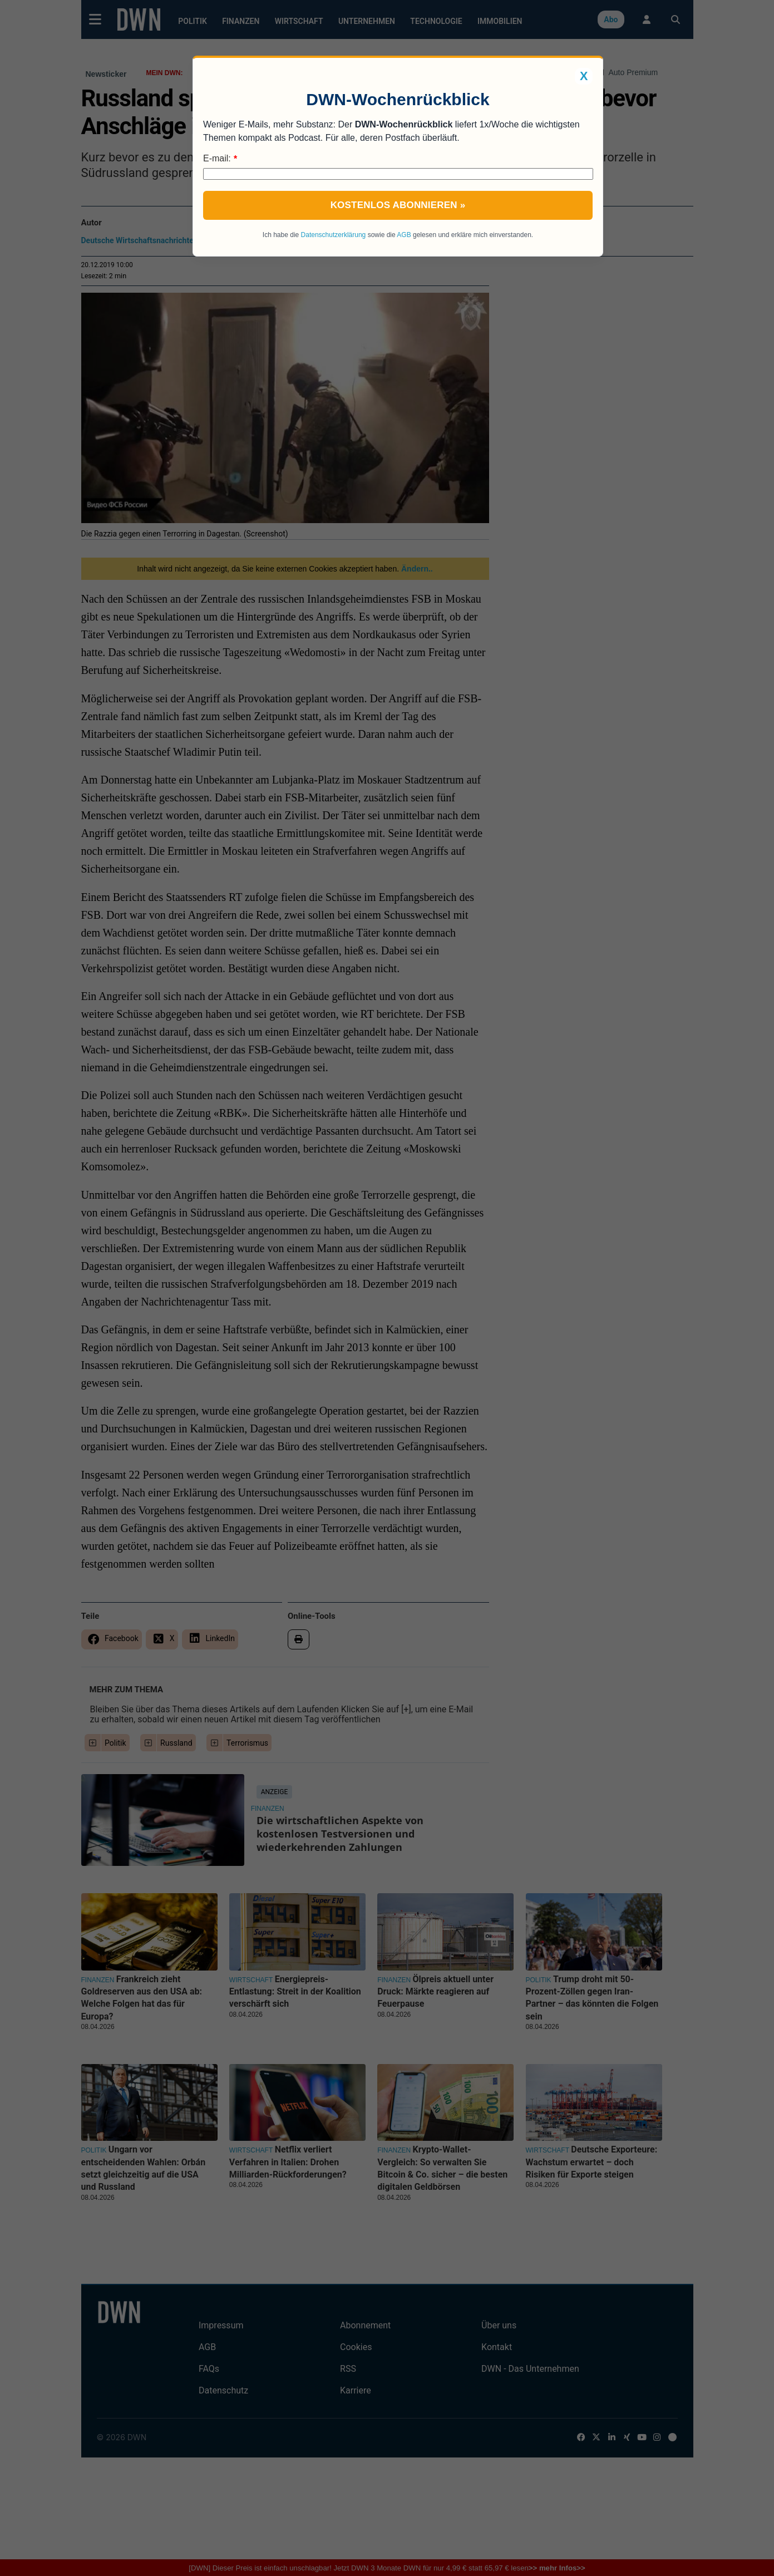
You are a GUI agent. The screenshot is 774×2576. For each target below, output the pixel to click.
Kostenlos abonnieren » (398, 205)
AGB (404, 235)
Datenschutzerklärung (333, 235)
